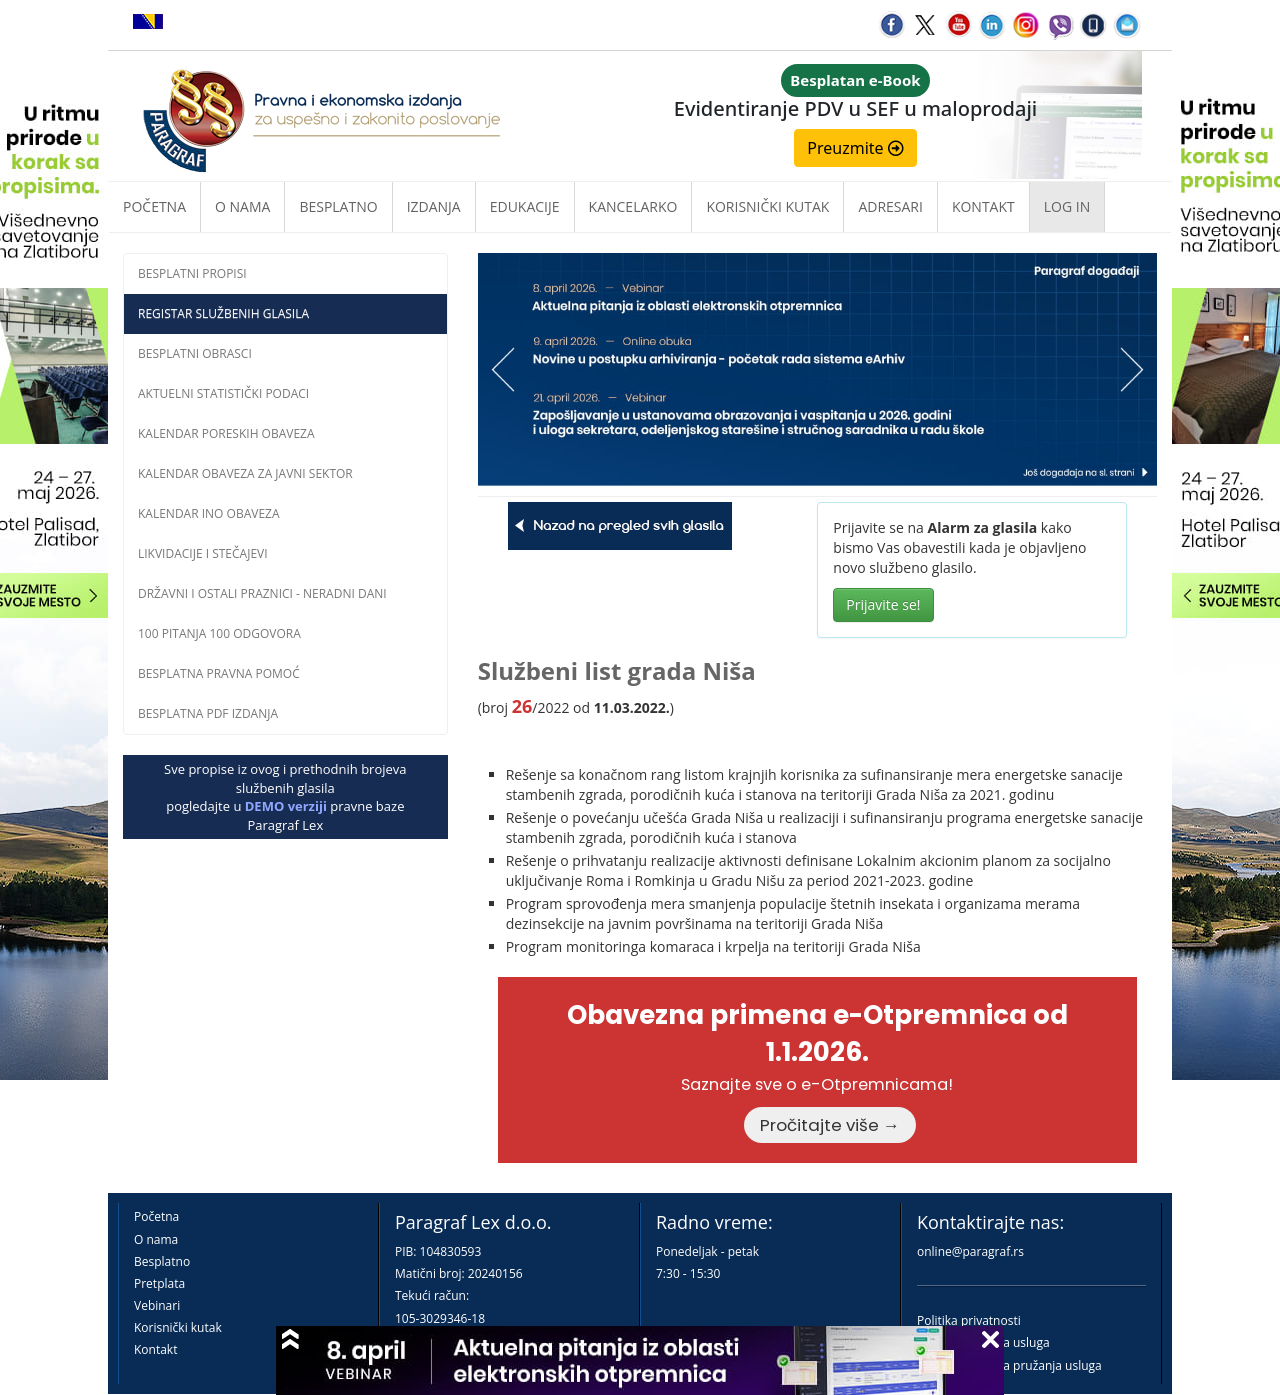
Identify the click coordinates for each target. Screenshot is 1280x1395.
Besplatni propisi (192, 273)
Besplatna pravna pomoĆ (219, 673)
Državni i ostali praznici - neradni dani (262, 593)
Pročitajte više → (830, 1125)
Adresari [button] (890, 206)
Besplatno (338, 206)
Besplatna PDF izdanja (208, 713)
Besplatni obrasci (195, 353)
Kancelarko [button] (633, 206)
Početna (154, 206)
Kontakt (155, 1349)
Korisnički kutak (178, 1327)
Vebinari (157, 1305)
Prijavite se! (883, 604)
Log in (1067, 206)
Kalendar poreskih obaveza (226, 433)
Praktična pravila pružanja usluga (1009, 1365)
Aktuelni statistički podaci (223, 393)
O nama (242, 206)
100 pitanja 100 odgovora (219, 633)
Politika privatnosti (969, 1320)
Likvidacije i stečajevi (203, 553)
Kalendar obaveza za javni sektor (245, 473)
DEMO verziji (286, 806)
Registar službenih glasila (223, 313)
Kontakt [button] (983, 206)
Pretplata (159, 1283)
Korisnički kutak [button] (767, 206)
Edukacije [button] (525, 206)
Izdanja (434, 206)
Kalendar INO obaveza (209, 513)
